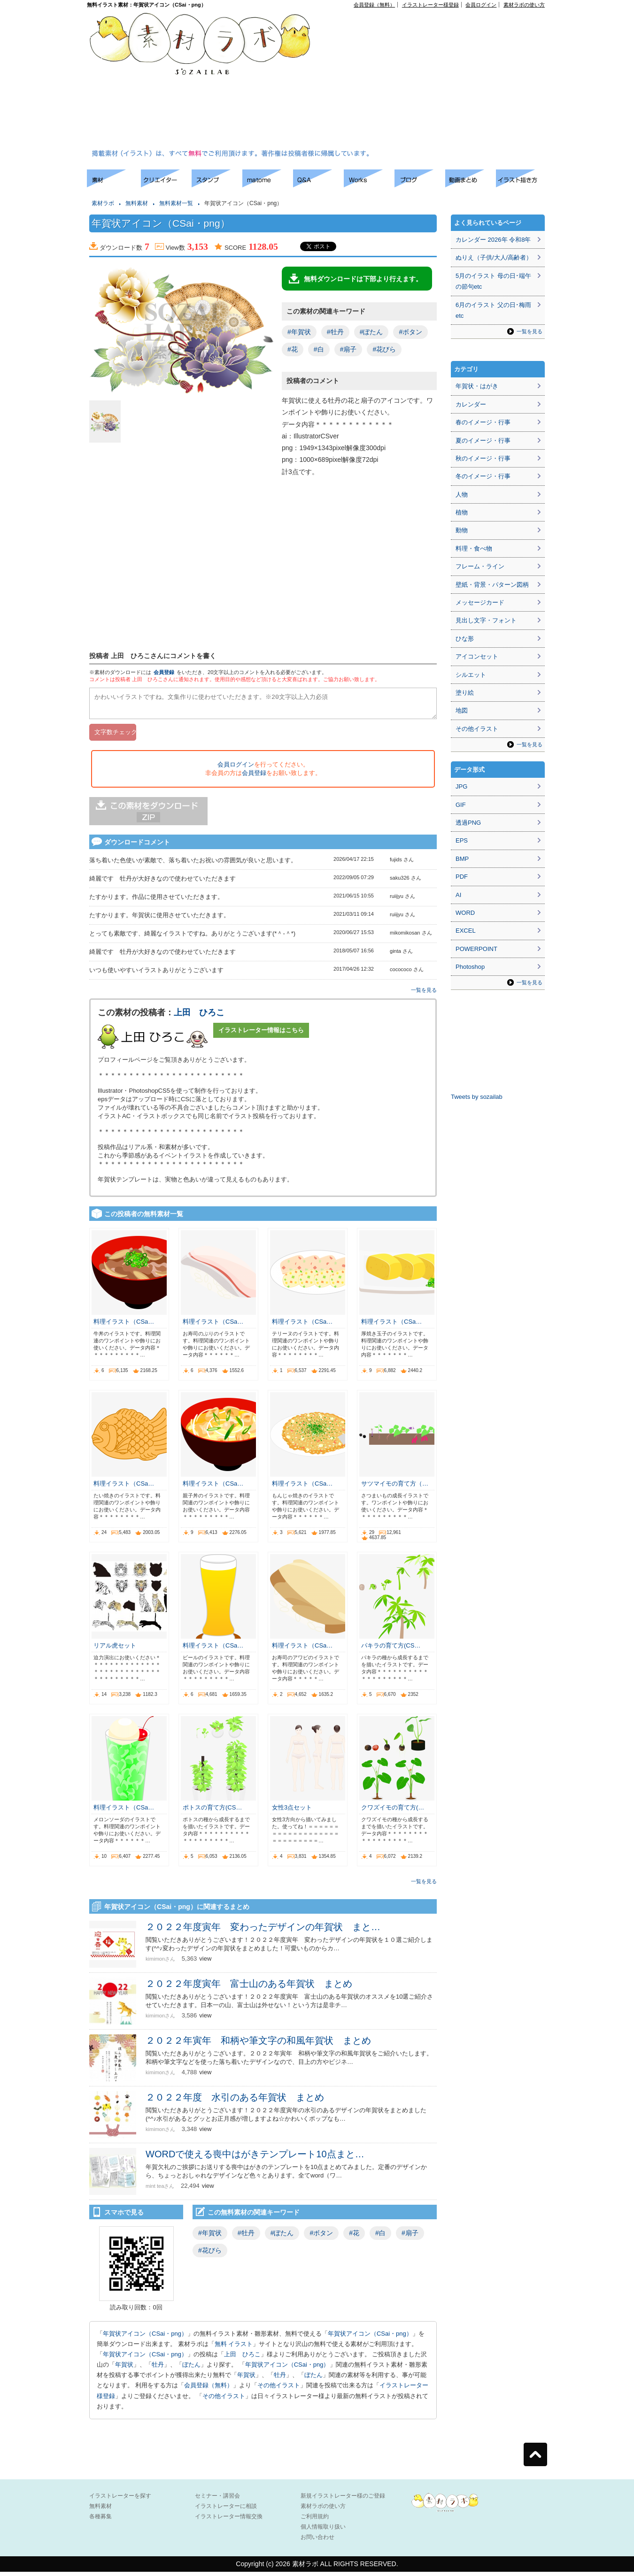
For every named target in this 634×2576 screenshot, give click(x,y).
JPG (461, 786)
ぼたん (191, 2368)
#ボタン (410, 332)
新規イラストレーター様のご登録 (343, 2500)
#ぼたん (371, 332)
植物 (462, 512)
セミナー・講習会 (217, 2500)
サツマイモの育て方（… (394, 1487)
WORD (465, 912)
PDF (462, 876)
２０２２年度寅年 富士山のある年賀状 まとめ (249, 1988)
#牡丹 (335, 332)
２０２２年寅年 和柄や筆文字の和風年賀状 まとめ (258, 2044)
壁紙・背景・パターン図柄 (492, 584)
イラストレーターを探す (120, 2500)
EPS (462, 840)
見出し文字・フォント (486, 620)
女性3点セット (292, 1811)
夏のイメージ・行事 (483, 440)
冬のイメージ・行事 (483, 476)
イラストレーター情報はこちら (261, 1034)
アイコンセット (477, 656)
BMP (462, 858)
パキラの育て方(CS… (390, 1649)
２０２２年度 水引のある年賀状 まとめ (235, 2101)
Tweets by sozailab (477, 1096)
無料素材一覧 (176, 203)
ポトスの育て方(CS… (212, 1811)
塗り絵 (465, 692)
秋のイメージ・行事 (483, 458)
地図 (462, 710)
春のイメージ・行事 (483, 422)
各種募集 (100, 2520)
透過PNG (468, 822)
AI (458, 894)
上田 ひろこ (199, 1016)
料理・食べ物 (474, 548)
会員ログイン (480, 5)
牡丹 (158, 2368)
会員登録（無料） (374, 5)
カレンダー (471, 404)
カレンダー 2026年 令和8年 (493, 239)
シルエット (471, 674)
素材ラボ (103, 203)
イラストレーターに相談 (226, 2510)
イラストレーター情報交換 (229, 2520)
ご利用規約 (315, 2520)
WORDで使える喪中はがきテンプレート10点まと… (255, 2158)
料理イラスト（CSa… (123, 1325)
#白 (319, 349)
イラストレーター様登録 (430, 5)
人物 (462, 494)
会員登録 (164, 672)
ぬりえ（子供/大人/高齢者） (494, 257)
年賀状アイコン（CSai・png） (145, 2337)
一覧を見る (424, 994)
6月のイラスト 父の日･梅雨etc (493, 310)
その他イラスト (278, 2389)
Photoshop (470, 966)
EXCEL (466, 930)
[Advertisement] (409, 80)
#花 (292, 349)
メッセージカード (480, 602)
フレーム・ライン (480, 566)
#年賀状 (299, 332)
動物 (462, 530)
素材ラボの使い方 (524, 5)
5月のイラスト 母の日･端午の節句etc (493, 281)
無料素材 (136, 203)
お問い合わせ (317, 2541)
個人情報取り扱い (323, 2531)
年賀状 (124, 2368)
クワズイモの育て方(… (392, 1811)
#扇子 (348, 349)
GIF (461, 804)
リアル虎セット (114, 1649)
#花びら (384, 349)
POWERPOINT (476, 948)
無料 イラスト (234, 2348)
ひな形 (465, 638)
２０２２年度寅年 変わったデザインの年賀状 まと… (263, 1931)
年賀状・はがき (477, 386)
